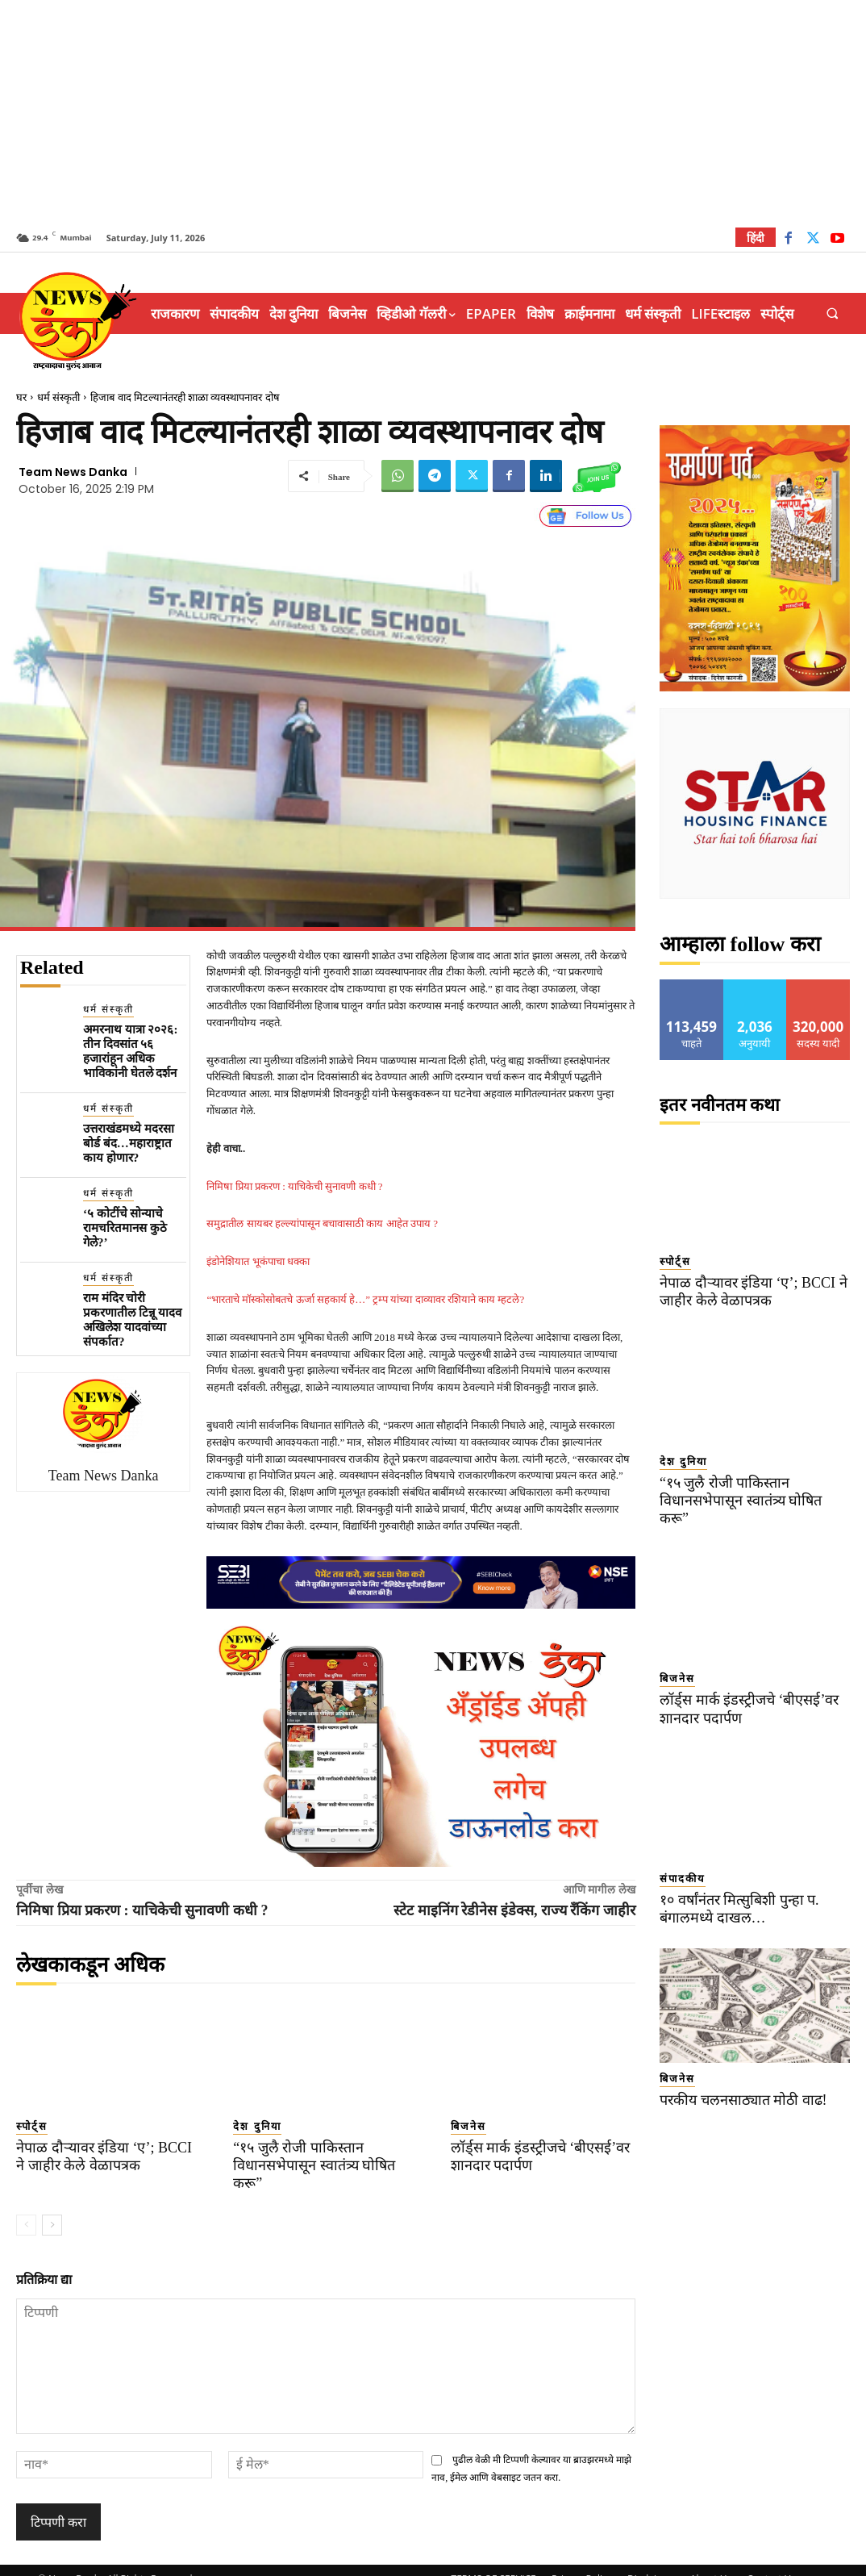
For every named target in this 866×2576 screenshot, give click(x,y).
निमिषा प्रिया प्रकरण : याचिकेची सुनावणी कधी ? (294, 1186)
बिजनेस (468, 2126)
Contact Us (771, 2561)
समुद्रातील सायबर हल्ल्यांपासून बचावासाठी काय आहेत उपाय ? (322, 1223)
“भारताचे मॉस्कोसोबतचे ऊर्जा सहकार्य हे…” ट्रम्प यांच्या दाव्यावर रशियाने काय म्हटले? (365, 1299)
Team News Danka (73, 472)
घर (21, 397)
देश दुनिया (257, 2126)
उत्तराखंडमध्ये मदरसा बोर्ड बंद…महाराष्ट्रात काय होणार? (128, 1143)
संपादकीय (683, 1861)
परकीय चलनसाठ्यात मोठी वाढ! (737, 2082)
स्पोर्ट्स (32, 2126)
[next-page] (52, 2206)
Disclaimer (651, 2561)
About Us (710, 2561)
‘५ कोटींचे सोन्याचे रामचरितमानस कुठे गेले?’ (125, 1228)
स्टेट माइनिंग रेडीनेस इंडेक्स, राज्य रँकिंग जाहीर (514, 1910)
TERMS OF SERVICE (494, 2561)
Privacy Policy (582, 2561)
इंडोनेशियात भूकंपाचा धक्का (258, 1261)
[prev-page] (26, 2206)
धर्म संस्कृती (58, 397)
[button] (832, 313)
